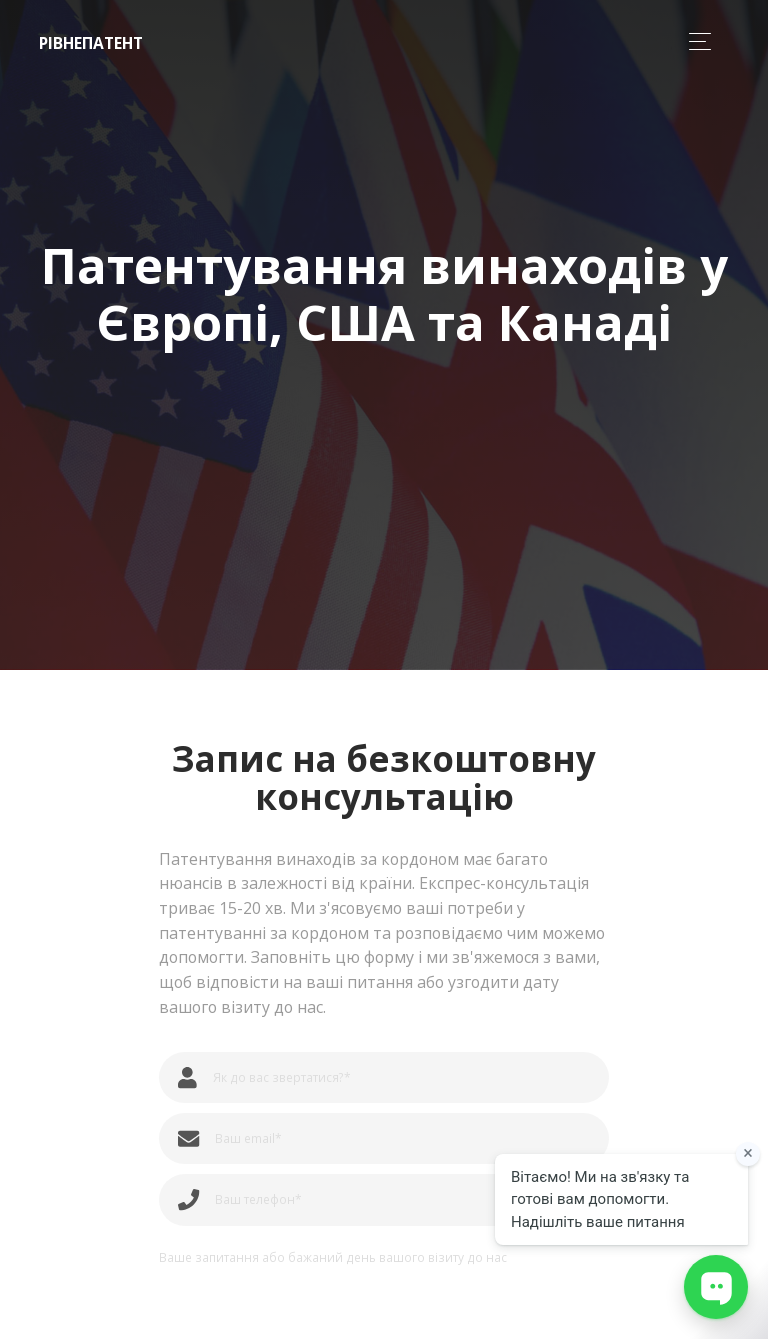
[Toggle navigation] (694, 41)
